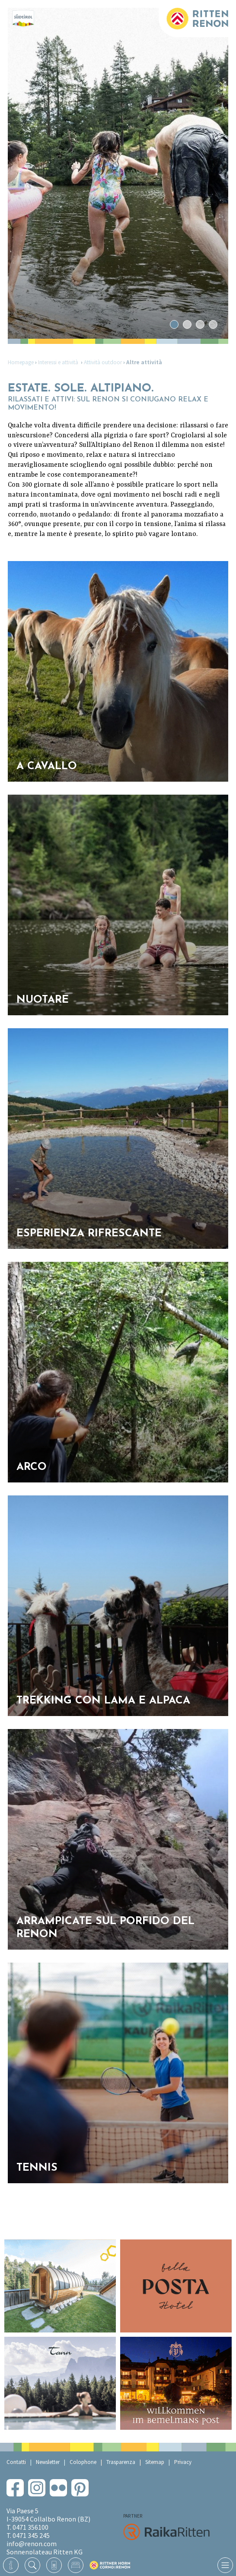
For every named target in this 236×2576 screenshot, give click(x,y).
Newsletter (48, 2462)
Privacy (182, 2462)
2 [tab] (186, 324)
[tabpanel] (118, 173)
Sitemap (154, 2462)
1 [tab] (173, 324)
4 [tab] (212, 324)
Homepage (21, 362)
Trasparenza (120, 2462)
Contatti (16, 2462)
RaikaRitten (166, 2532)
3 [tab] (199, 324)
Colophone (83, 2462)
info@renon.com (31, 2543)
